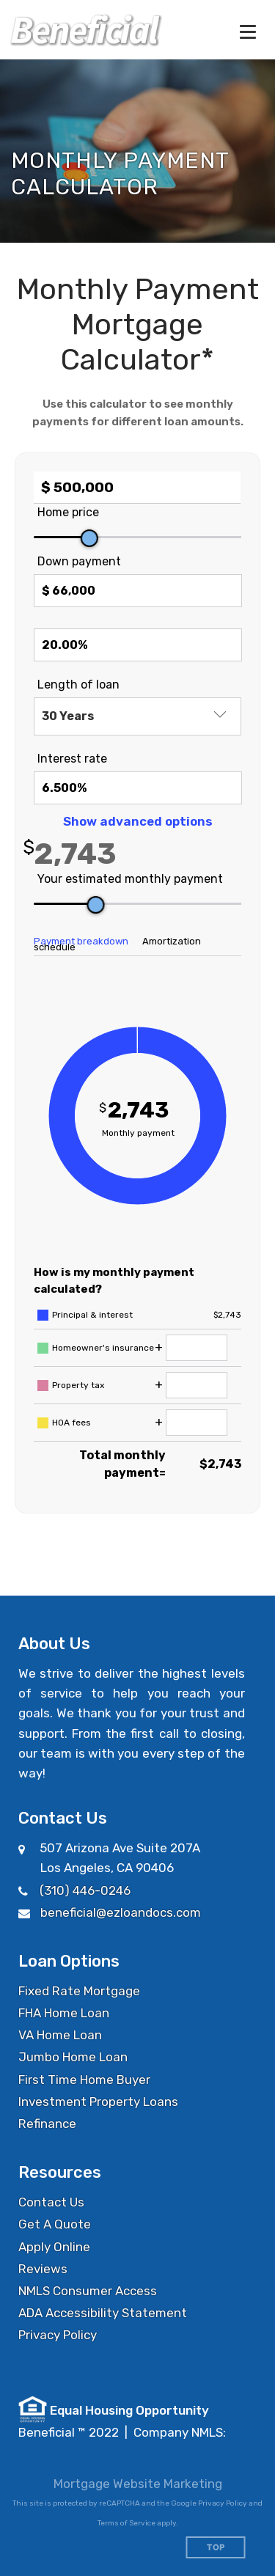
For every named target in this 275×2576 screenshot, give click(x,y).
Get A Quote (54, 2224)
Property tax (78, 1385)
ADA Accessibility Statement (102, 2312)
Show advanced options (138, 821)
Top (216, 2548)
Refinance (47, 2123)
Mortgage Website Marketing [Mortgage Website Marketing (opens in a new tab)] (138, 2483)
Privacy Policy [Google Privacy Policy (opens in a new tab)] (222, 2503)
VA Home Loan (60, 2035)
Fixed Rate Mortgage (79, 1991)
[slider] (89, 538)
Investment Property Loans (98, 2101)
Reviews (42, 2268)
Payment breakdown (81, 941)
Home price (68, 512)
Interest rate (72, 759)
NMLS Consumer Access (87, 2290)
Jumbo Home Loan (73, 2057)
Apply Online (54, 2246)
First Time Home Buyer (84, 2079)
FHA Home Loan (63, 2013)
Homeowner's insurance (103, 1348)
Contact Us (51, 2202)
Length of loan (78, 684)
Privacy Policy (57, 2334)
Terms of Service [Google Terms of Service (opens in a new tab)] (126, 2523)
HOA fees (71, 1422)
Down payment (79, 561)
